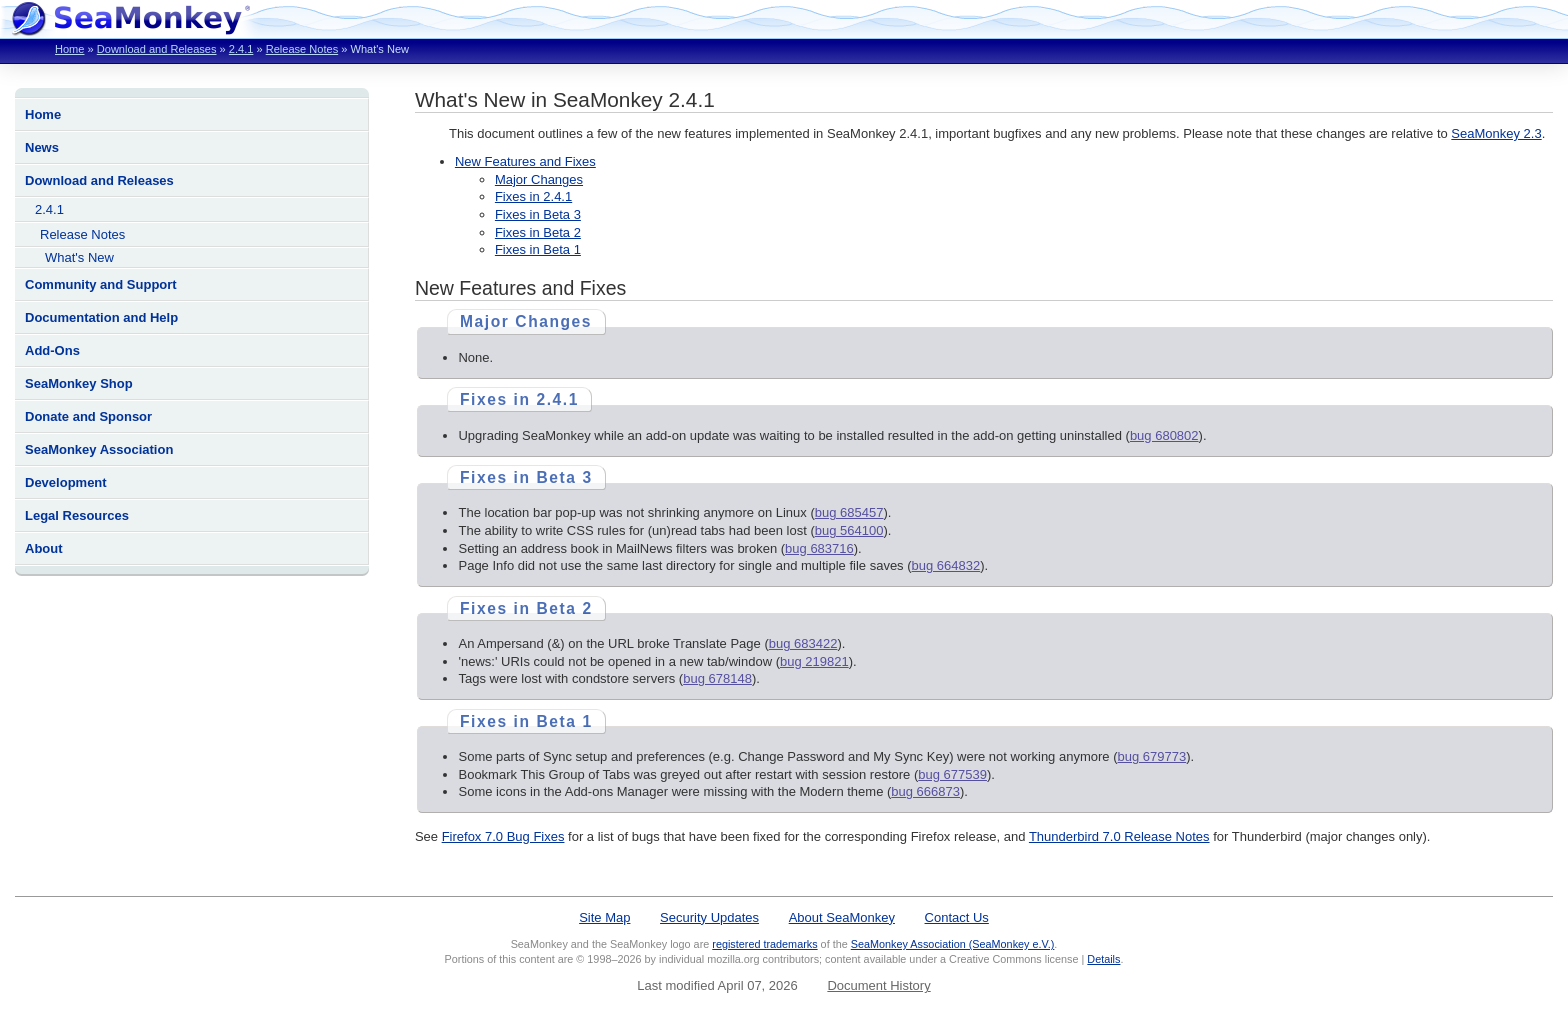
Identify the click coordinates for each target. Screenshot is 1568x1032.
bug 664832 (946, 565)
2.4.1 (241, 49)
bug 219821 (814, 661)
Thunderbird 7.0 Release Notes (1119, 836)
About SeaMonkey (842, 917)
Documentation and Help (101, 317)
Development (66, 482)
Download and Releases (157, 49)
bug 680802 (1164, 435)
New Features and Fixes (525, 161)
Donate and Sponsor (88, 416)
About (44, 548)
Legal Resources (77, 515)
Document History (878, 985)
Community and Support (101, 284)
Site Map (604, 917)
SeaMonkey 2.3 (1496, 133)
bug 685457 (849, 512)
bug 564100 (849, 530)
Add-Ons (52, 350)
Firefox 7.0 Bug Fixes (503, 836)
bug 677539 (952, 774)
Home (69, 49)
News (42, 147)
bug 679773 (1151, 756)
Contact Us (957, 917)
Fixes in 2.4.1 (533, 196)
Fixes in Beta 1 (538, 249)
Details (1103, 959)
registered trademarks (764, 944)
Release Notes (302, 49)
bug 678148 (717, 678)
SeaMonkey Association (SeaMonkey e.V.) (953, 944)
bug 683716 (819, 548)
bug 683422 (803, 643)
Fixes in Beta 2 (538, 232)
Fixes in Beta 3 (538, 214)
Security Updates (709, 917)
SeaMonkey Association (99, 449)
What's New (79, 257)
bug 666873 (925, 791)
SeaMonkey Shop (79, 383)
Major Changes (539, 179)
